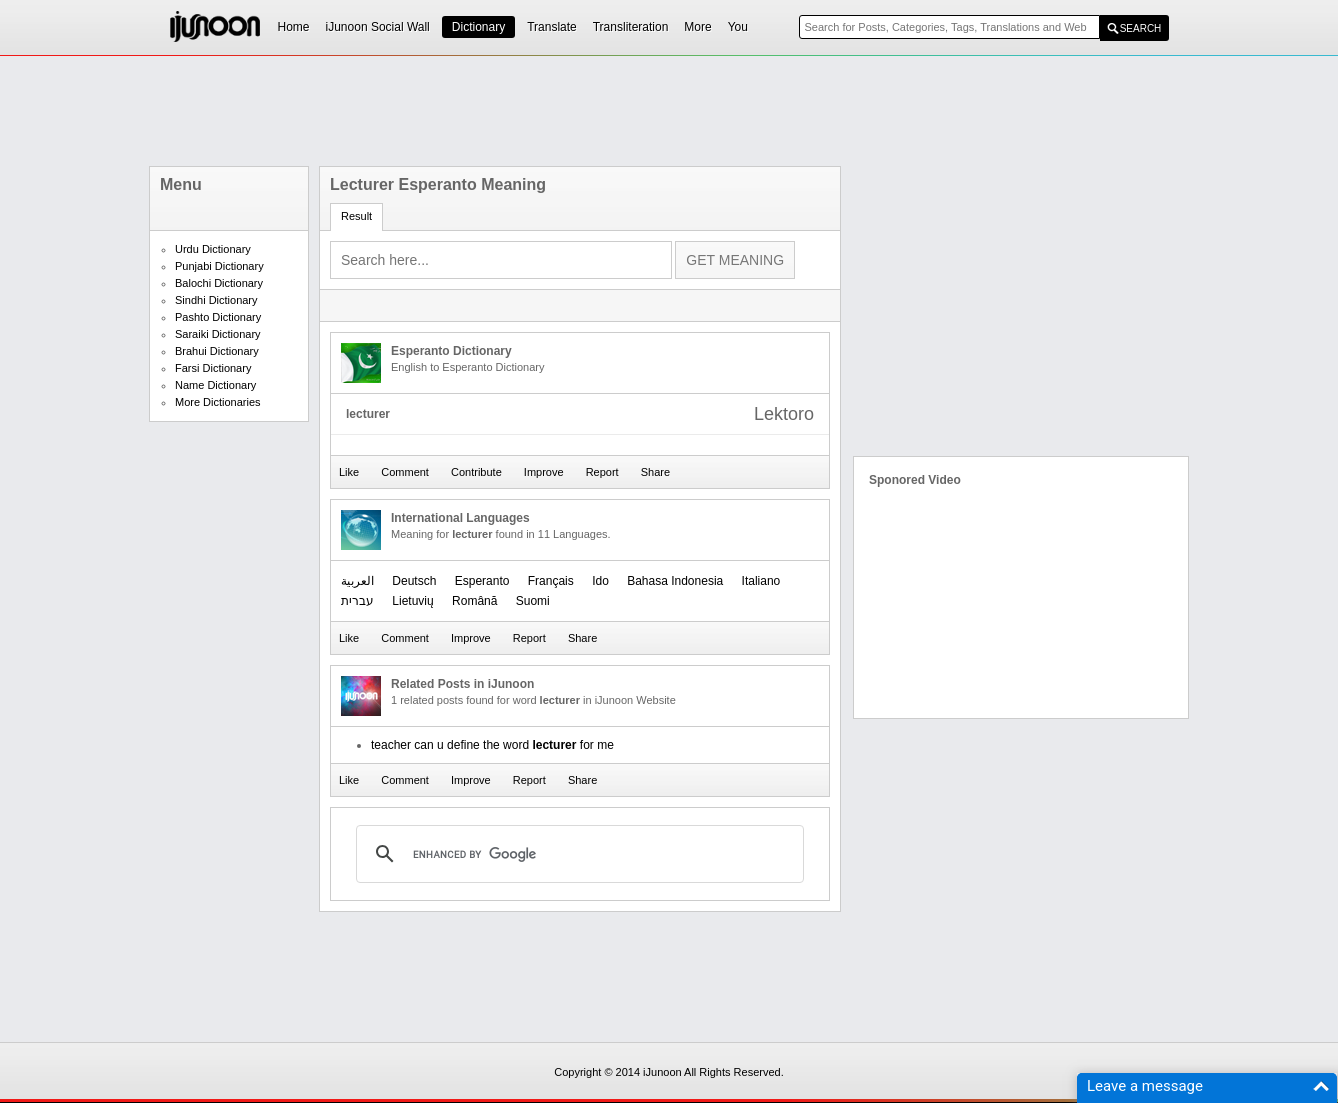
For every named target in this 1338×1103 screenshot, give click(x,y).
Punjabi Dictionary (219, 266)
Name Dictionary (215, 385)
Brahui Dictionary (217, 351)
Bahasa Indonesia (675, 581)
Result (356, 216)
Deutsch (414, 581)
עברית (357, 601)
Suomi (533, 601)
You (738, 27)
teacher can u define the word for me (492, 745)
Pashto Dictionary (218, 317)
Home (294, 27)
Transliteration (631, 27)
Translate (552, 27)
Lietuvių (412, 601)
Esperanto (482, 581)
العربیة (357, 581)
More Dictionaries (218, 402)
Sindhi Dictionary (216, 300)
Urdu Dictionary (213, 249)
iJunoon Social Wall (378, 27)
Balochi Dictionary (219, 283)
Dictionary (478, 27)
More (697, 27)
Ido (600, 581)
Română (474, 601)
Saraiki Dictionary (218, 334)
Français (551, 581)
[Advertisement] (669, 111)
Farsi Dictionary (213, 368)
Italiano (761, 581)
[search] (577, 854)
